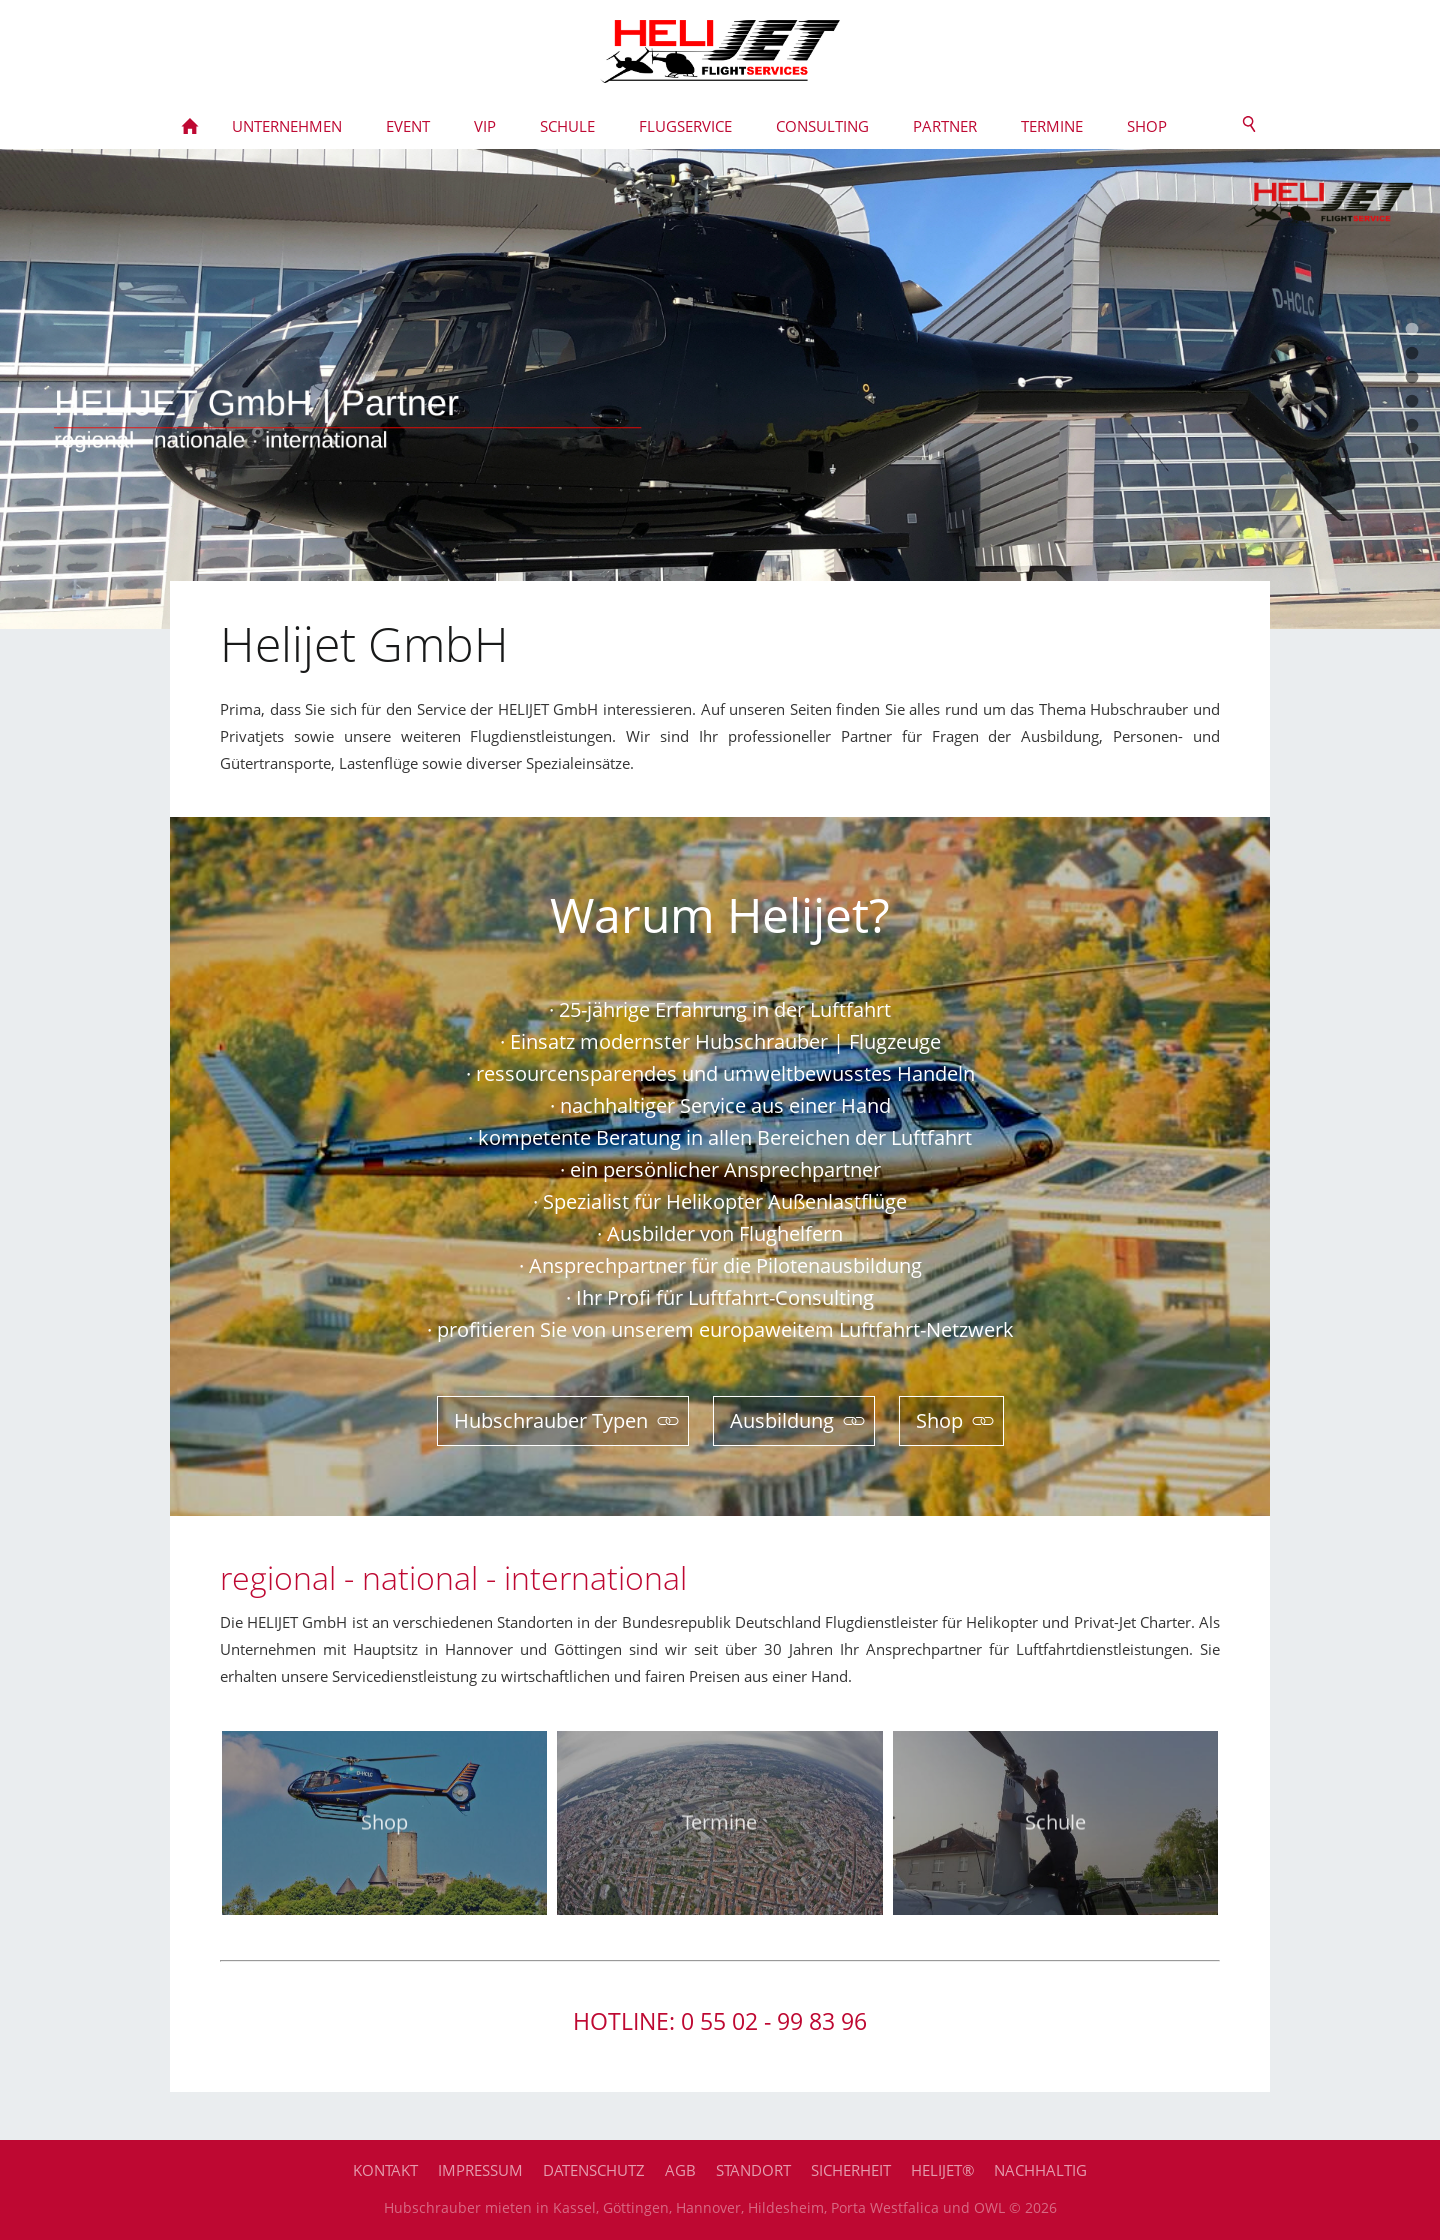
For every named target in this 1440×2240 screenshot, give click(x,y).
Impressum (480, 2170)
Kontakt (385, 2170)
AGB (680, 2170)
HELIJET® (942, 2170)
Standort (753, 2170)
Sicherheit (851, 2170)
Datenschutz (594, 2170)
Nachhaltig (1040, 2170)
